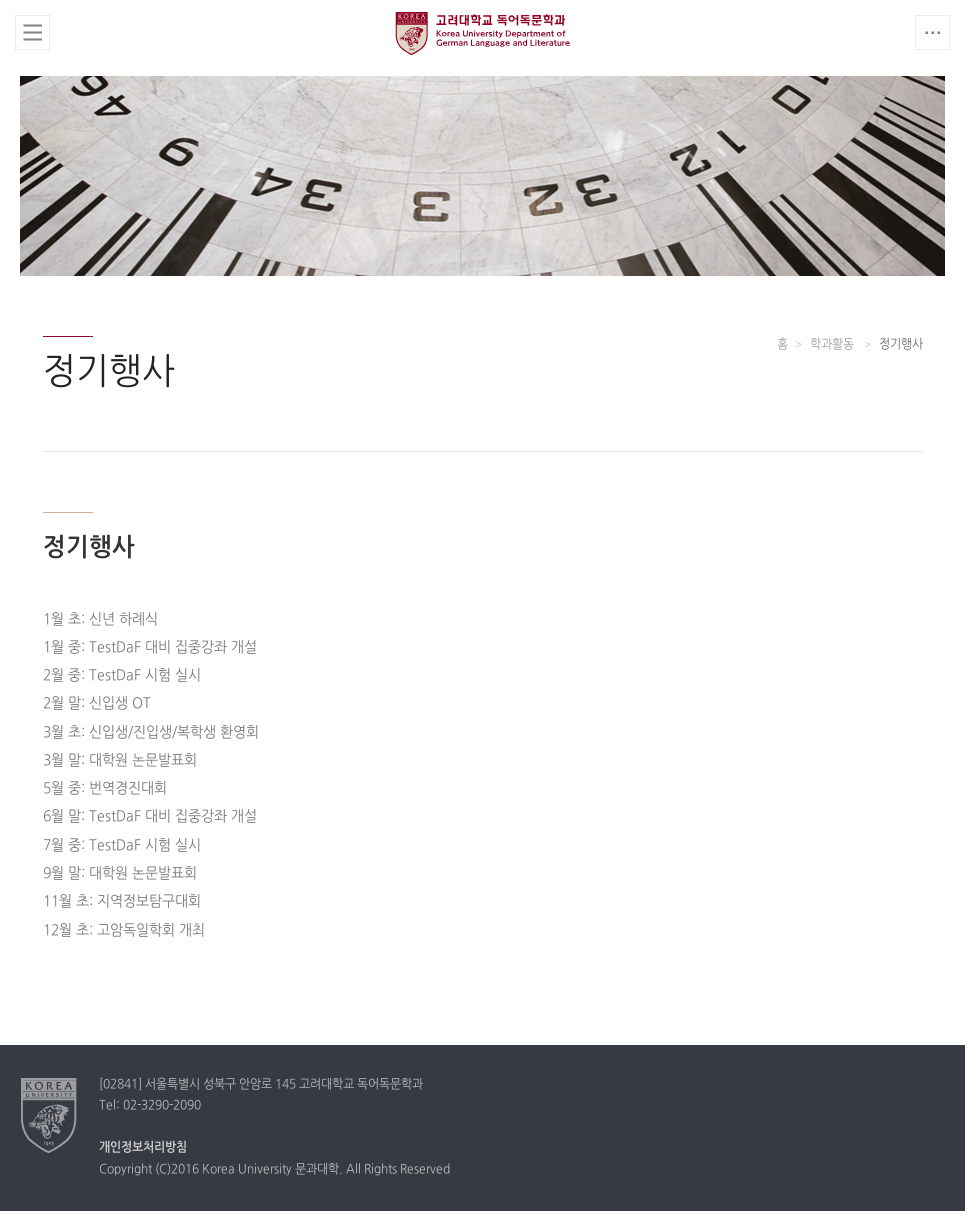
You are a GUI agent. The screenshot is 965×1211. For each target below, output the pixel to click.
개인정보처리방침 (143, 1148)
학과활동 (833, 345)
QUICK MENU (932, 32)
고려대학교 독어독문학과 (482, 33)
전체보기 (32, 32)
